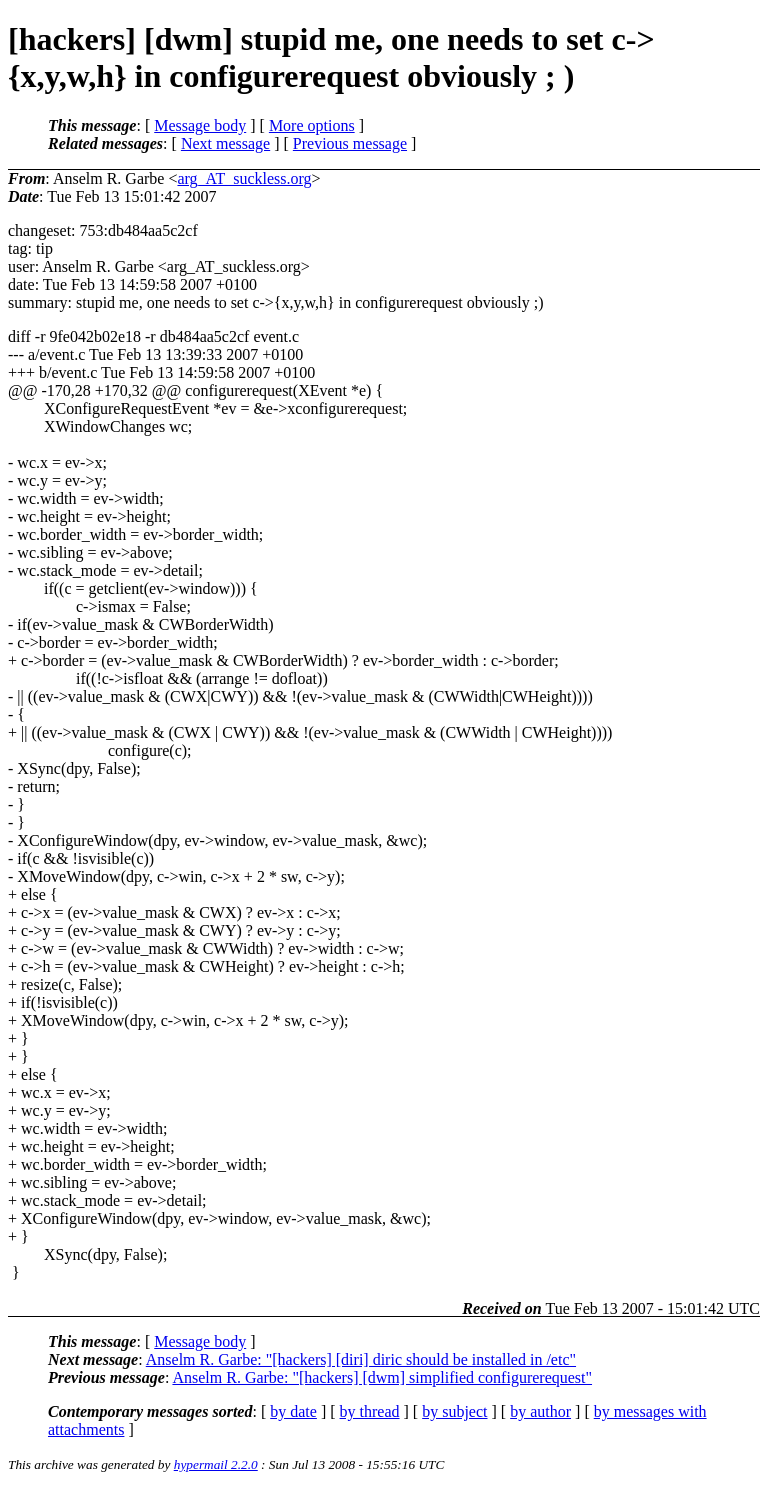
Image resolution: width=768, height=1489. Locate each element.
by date (293, 1411)
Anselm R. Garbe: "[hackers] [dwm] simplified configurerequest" (382, 1377)
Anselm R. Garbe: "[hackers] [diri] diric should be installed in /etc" (361, 1359)
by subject (454, 1411)
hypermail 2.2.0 (216, 1464)
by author (540, 1411)
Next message (225, 143)
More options (312, 125)
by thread (370, 1411)
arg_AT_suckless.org (244, 178)
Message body (200, 125)
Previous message (350, 143)
